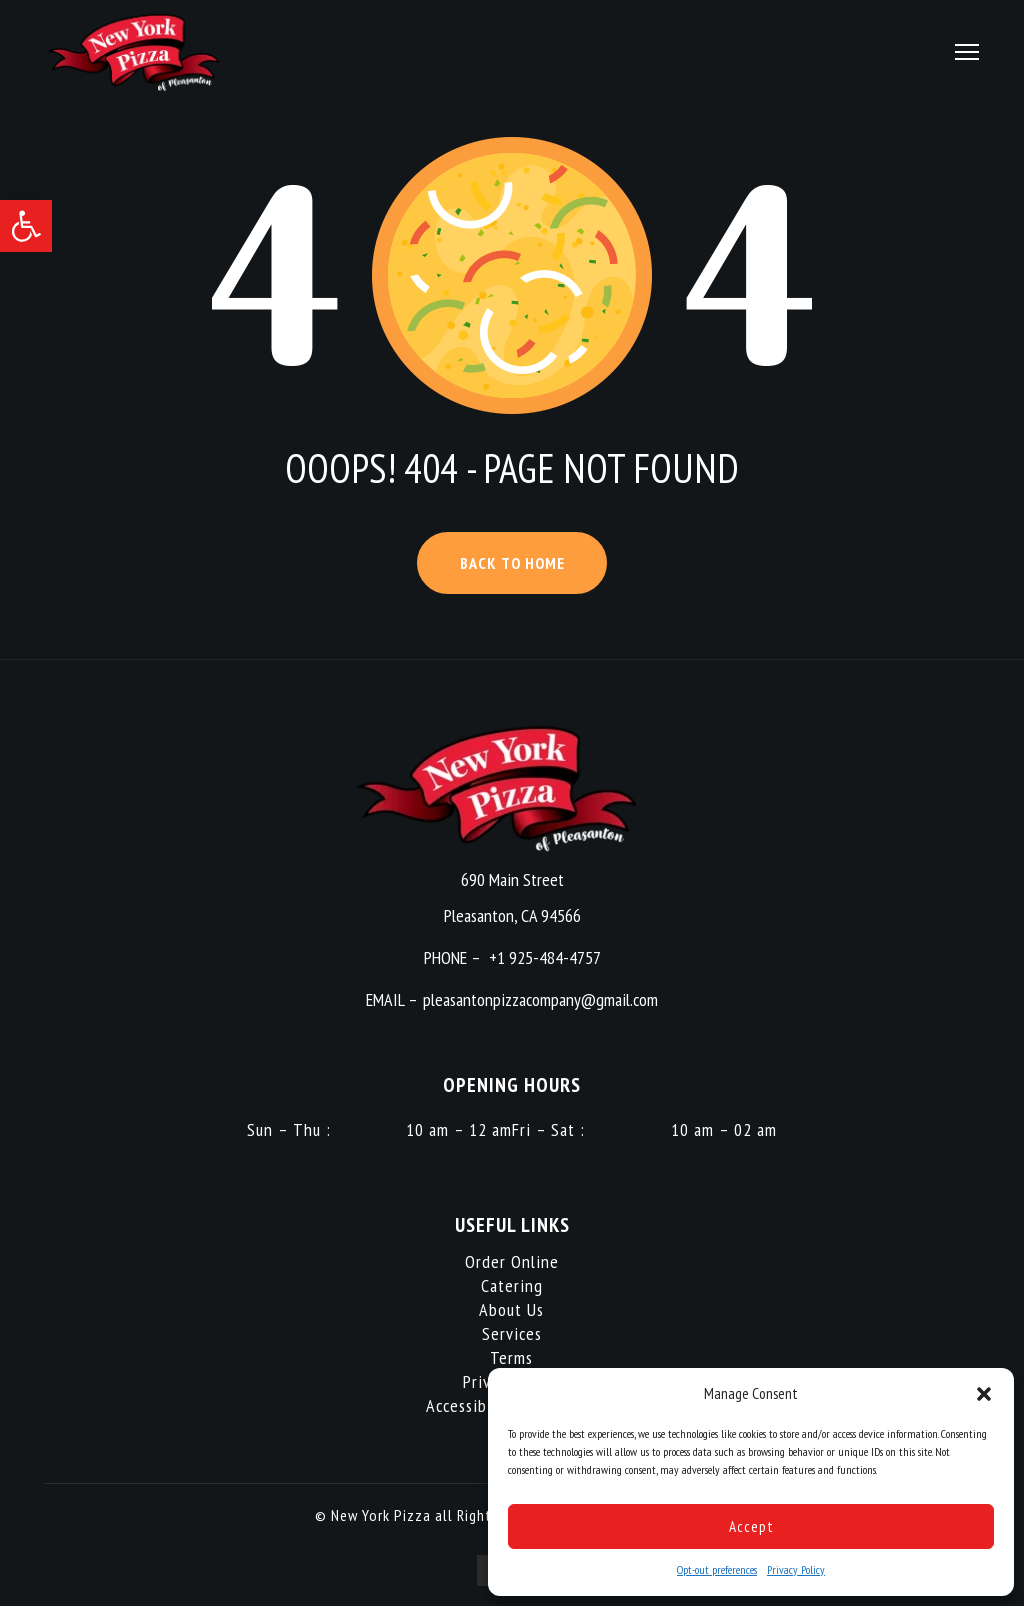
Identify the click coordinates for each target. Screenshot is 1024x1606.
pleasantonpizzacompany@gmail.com (540, 999)
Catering (512, 1285)
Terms (511, 1357)
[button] (26, 226)
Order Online (512, 1261)
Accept (751, 1526)
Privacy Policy (796, 1569)
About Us (511, 1309)
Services (512, 1333)
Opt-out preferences (717, 1569)
